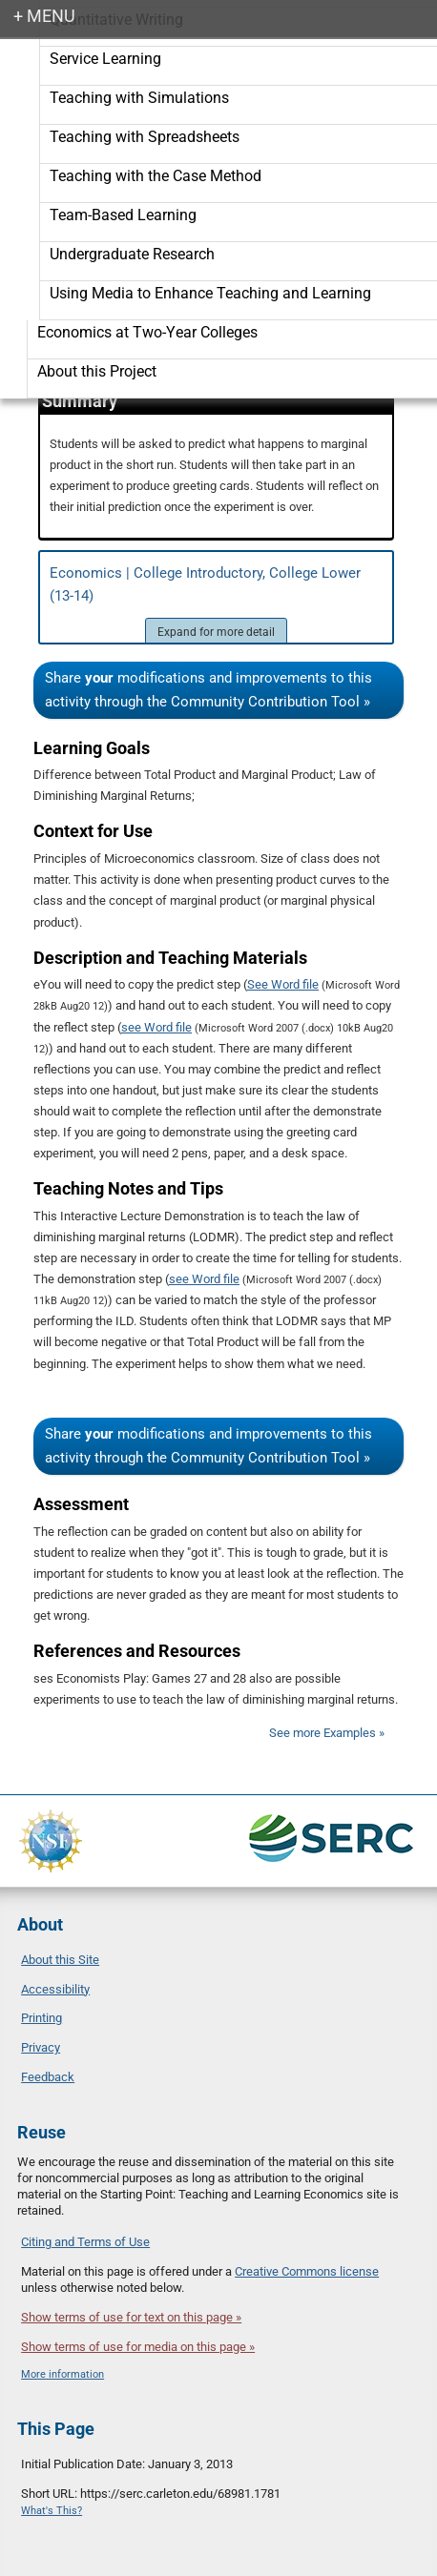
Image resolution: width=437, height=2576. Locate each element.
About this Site (60, 1959)
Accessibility (55, 1989)
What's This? (51, 2510)
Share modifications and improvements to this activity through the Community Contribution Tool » (208, 689)
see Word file (156, 1027)
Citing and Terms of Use (85, 2242)
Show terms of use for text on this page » (131, 2317)
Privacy (40, 2047)
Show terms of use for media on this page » (138, 2347)
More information (62, 2374)
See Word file (283, 984)
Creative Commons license (307, 2271)
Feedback (47, 2077)
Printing (41, 2018)
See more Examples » (327, 1733)
